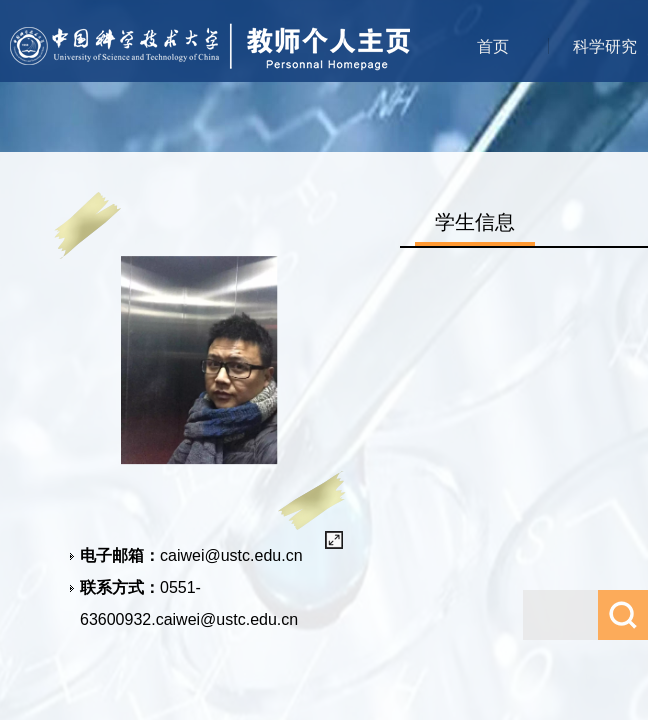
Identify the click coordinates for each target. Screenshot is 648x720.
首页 (493, 46)
